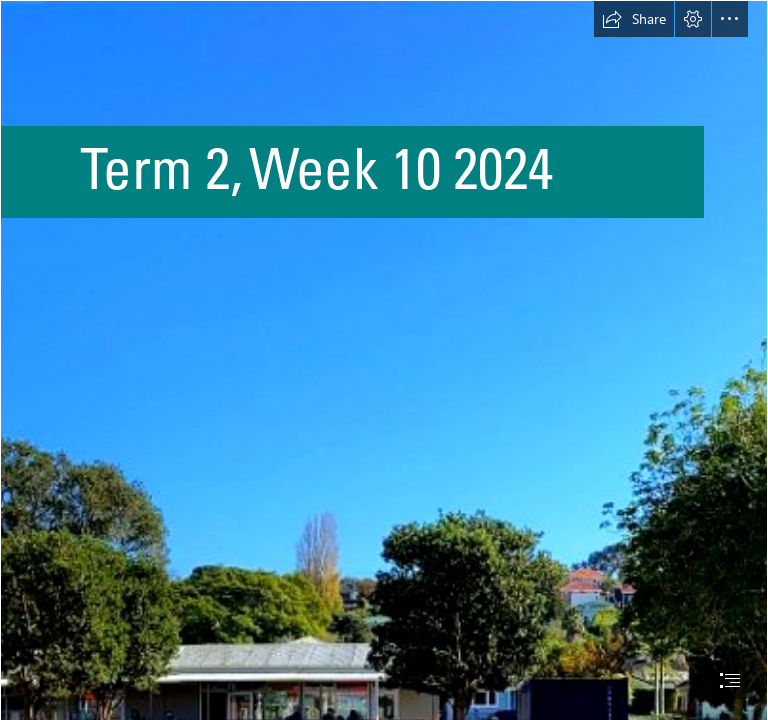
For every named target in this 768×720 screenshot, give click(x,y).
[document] (384, 360)
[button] (634, 19)
